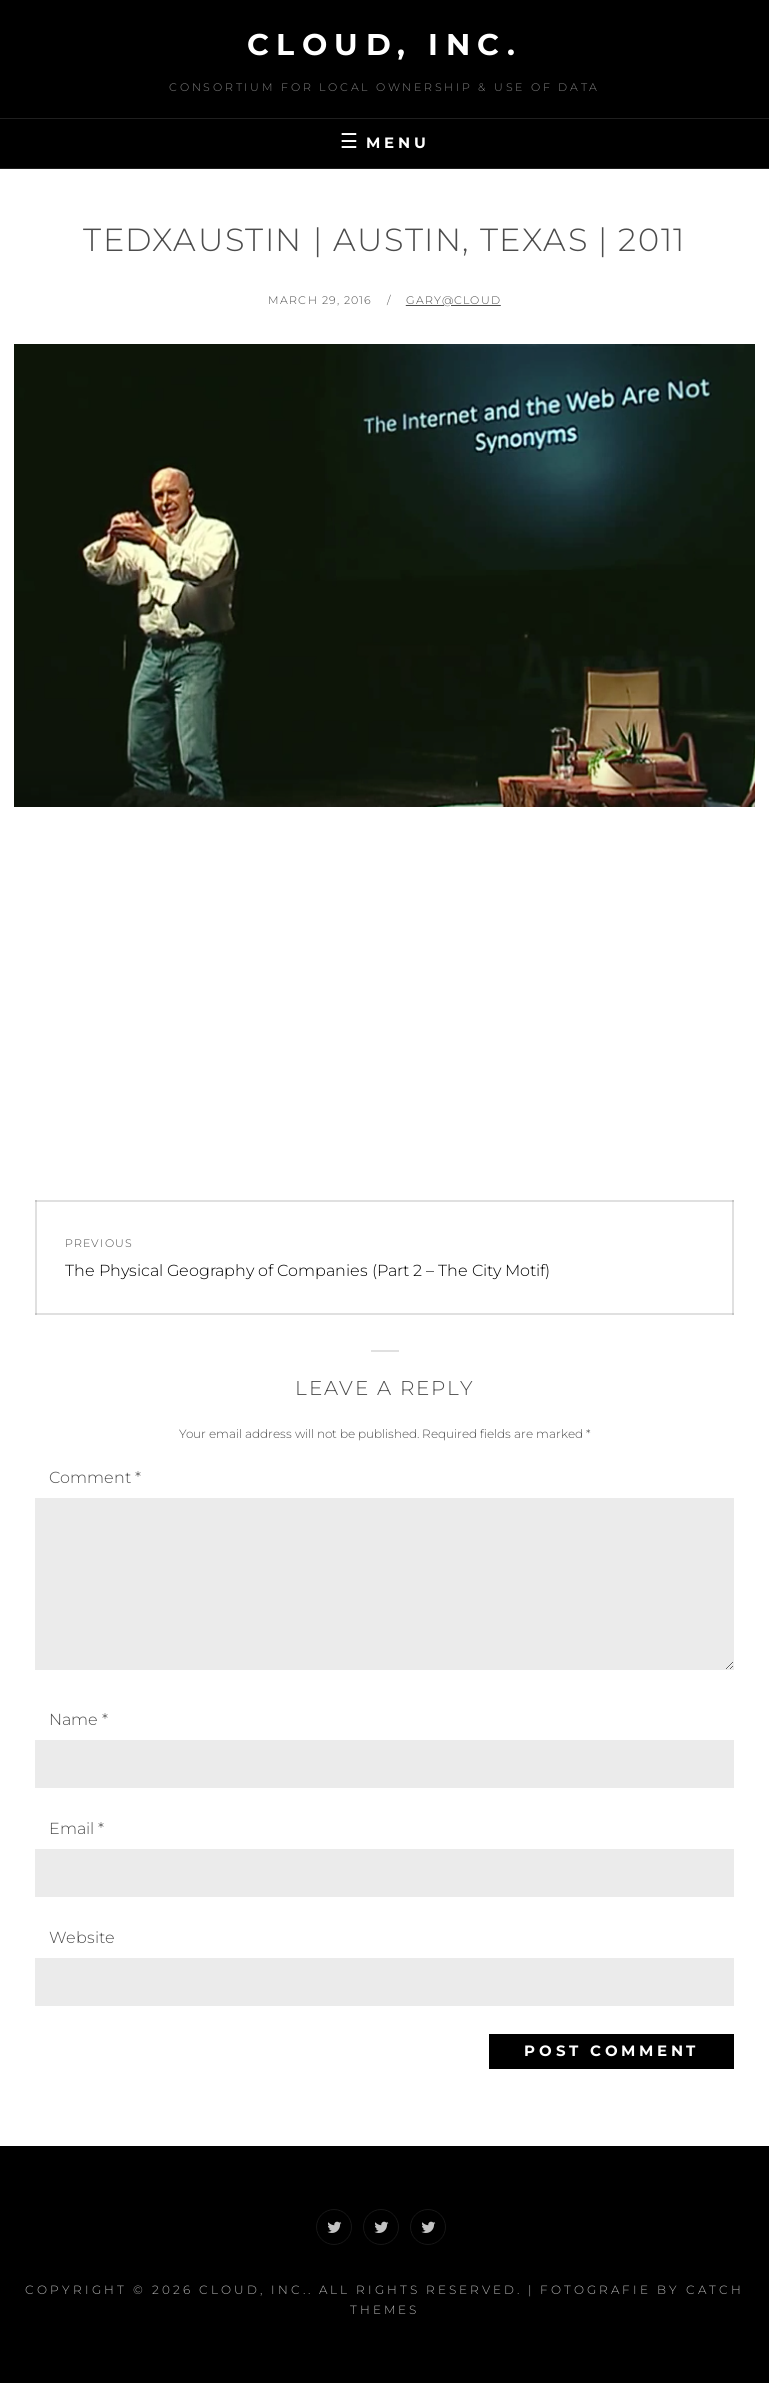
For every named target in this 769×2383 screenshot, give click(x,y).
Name (78, 1719)
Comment (95, 1477)
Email (76, 1828)
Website (82, 1937)
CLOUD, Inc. (385, 44)
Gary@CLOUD (453, 300)
